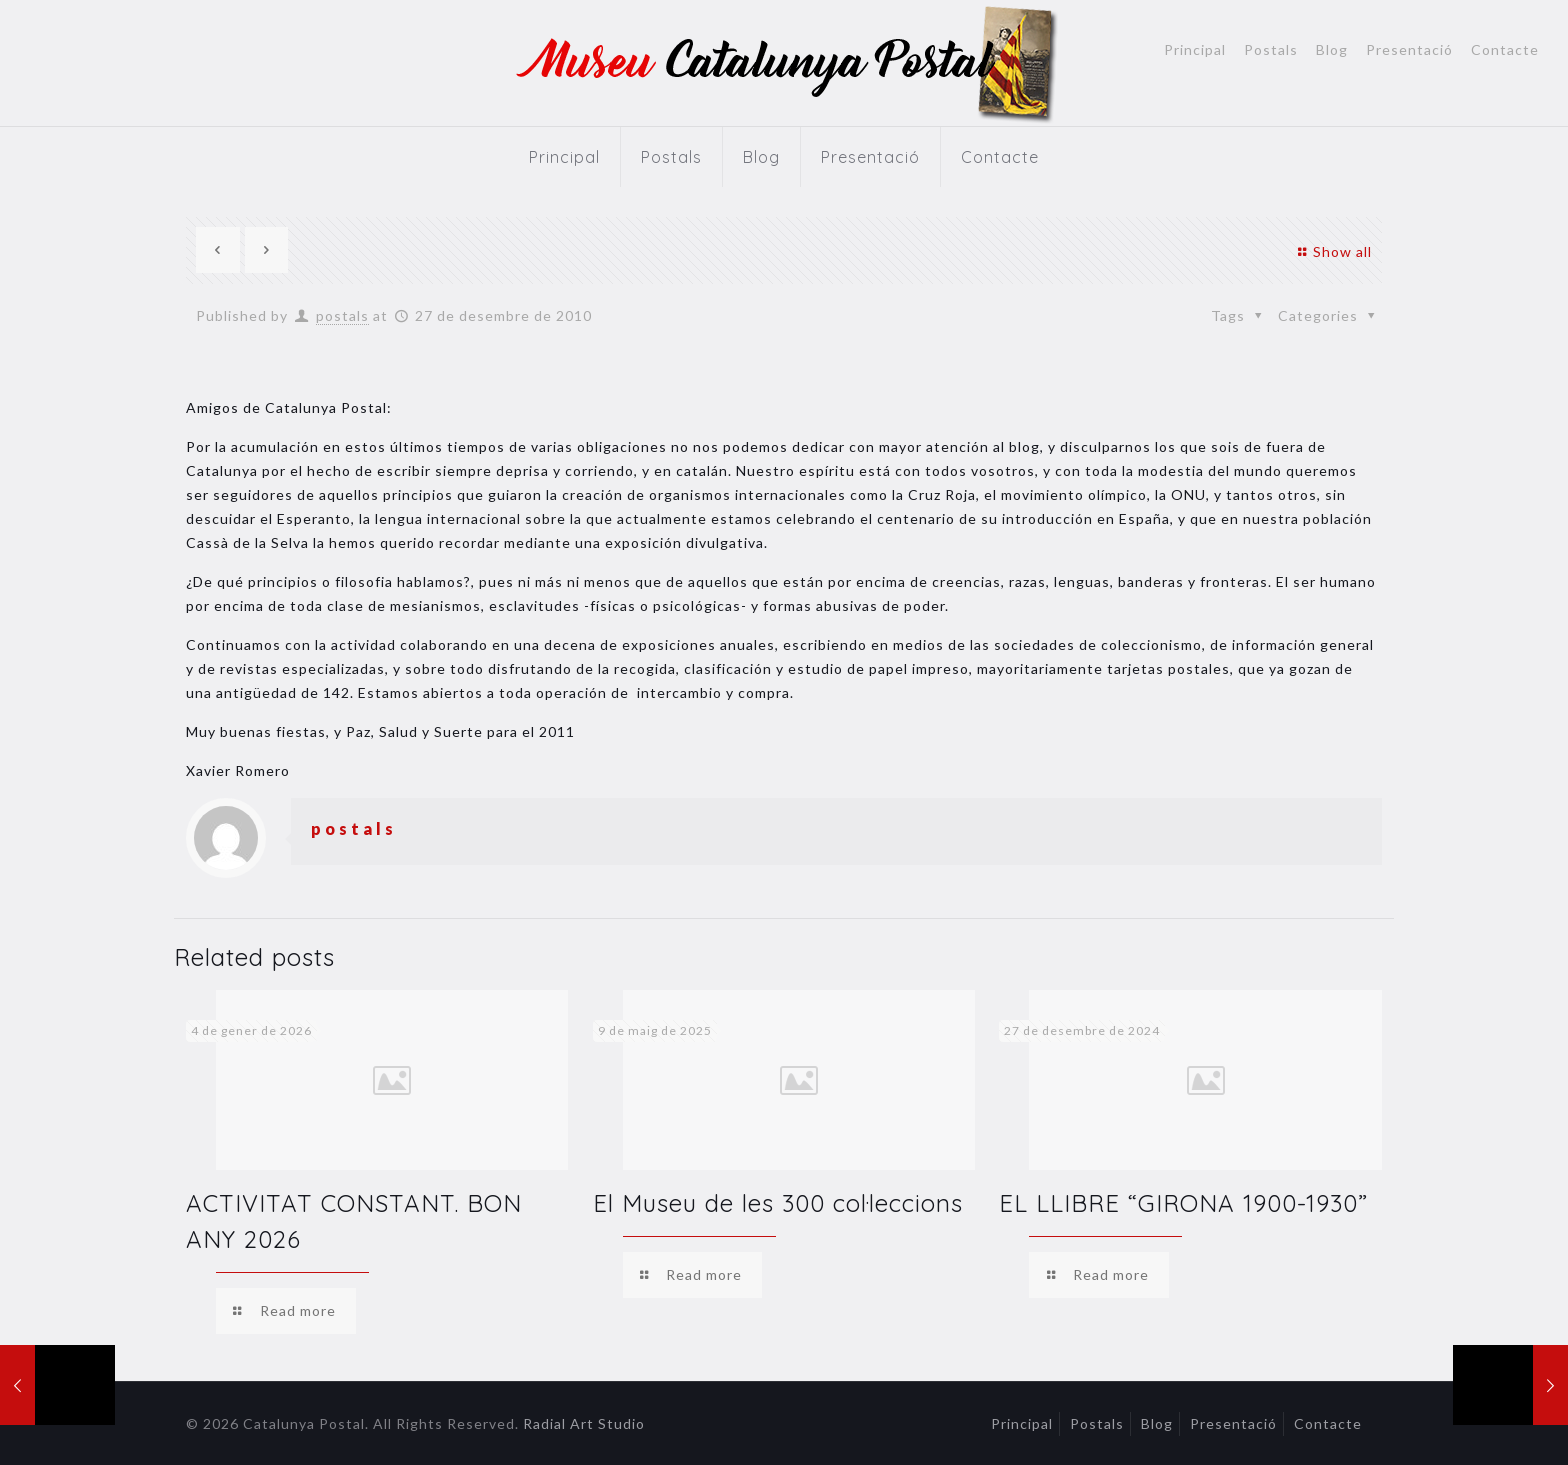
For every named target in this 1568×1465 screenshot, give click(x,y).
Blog (1332, 50)
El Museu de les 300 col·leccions (778, 1203)
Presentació (1409, 50)
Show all (1332, 251)
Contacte (1505, 50)
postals (342, 315)
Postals (1271, 50)
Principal (1195, 50)
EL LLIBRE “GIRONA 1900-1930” (1183, 1203)
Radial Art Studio (584, 1423)
